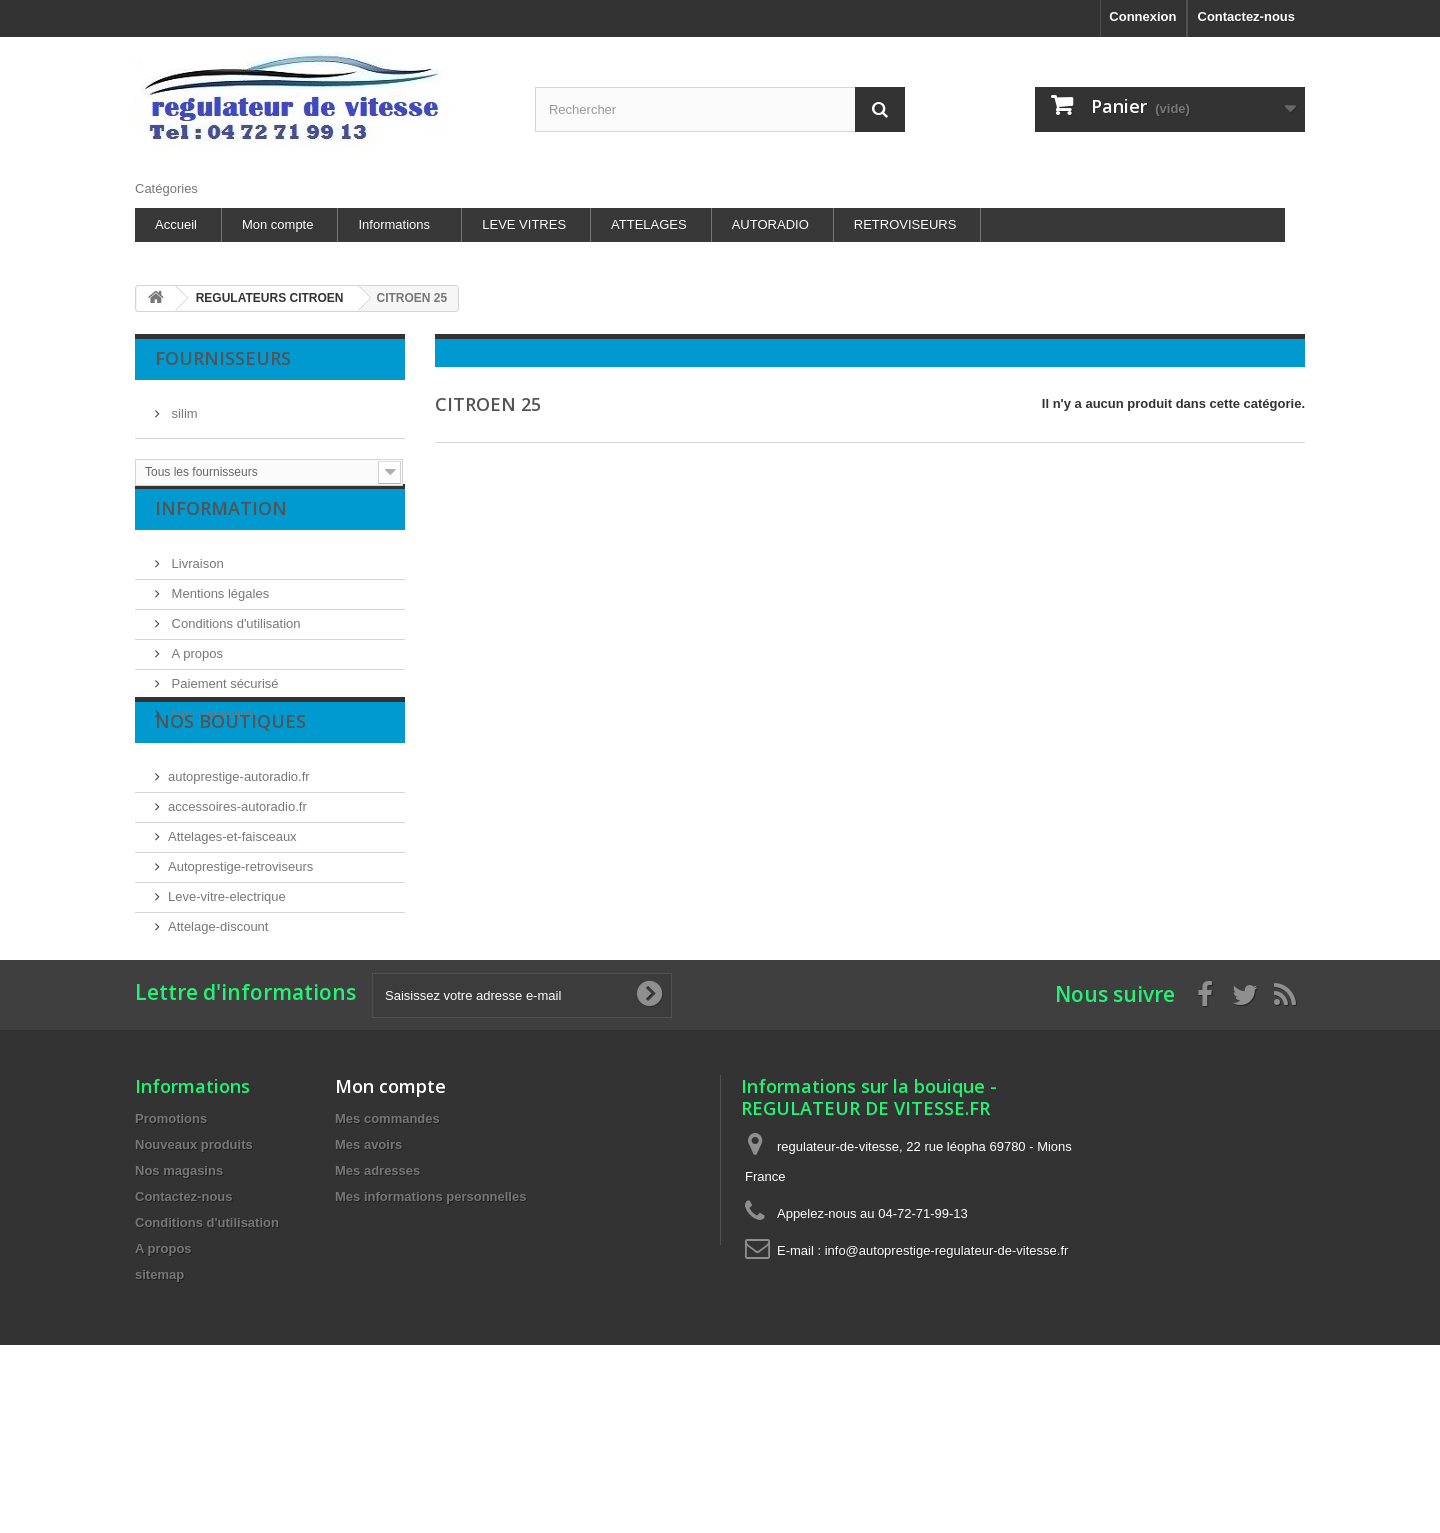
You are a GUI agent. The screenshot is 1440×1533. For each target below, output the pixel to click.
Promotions (171, 1250)
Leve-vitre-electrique (227, 966)
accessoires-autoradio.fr (237, 876)
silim (183, 405)
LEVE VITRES (524, 224)
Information (221, 532)
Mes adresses (377, 1302)
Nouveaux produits (194, 1276)
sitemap (159, 1406)
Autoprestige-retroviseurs (240, 936)
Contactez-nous (1247, 16)
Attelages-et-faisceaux (232, 906)
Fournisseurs (223, 358)
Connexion (1142, 16)
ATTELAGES (649, 224)
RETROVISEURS (905, 224)
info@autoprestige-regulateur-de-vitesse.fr (947, 1382)
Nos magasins (211, 729)
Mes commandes (387, 1250)
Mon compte (278, 224)
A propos (195, 669)
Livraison (196, 579)
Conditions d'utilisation (234, 639)
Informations (394, 224)
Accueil (176, 224)
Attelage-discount (218, 996)
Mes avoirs (368, 1276)
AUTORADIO (770, 224)
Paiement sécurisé (223, 699)
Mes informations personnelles (430, 1328)
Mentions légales (218, 609)
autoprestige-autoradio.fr (239, 846)
